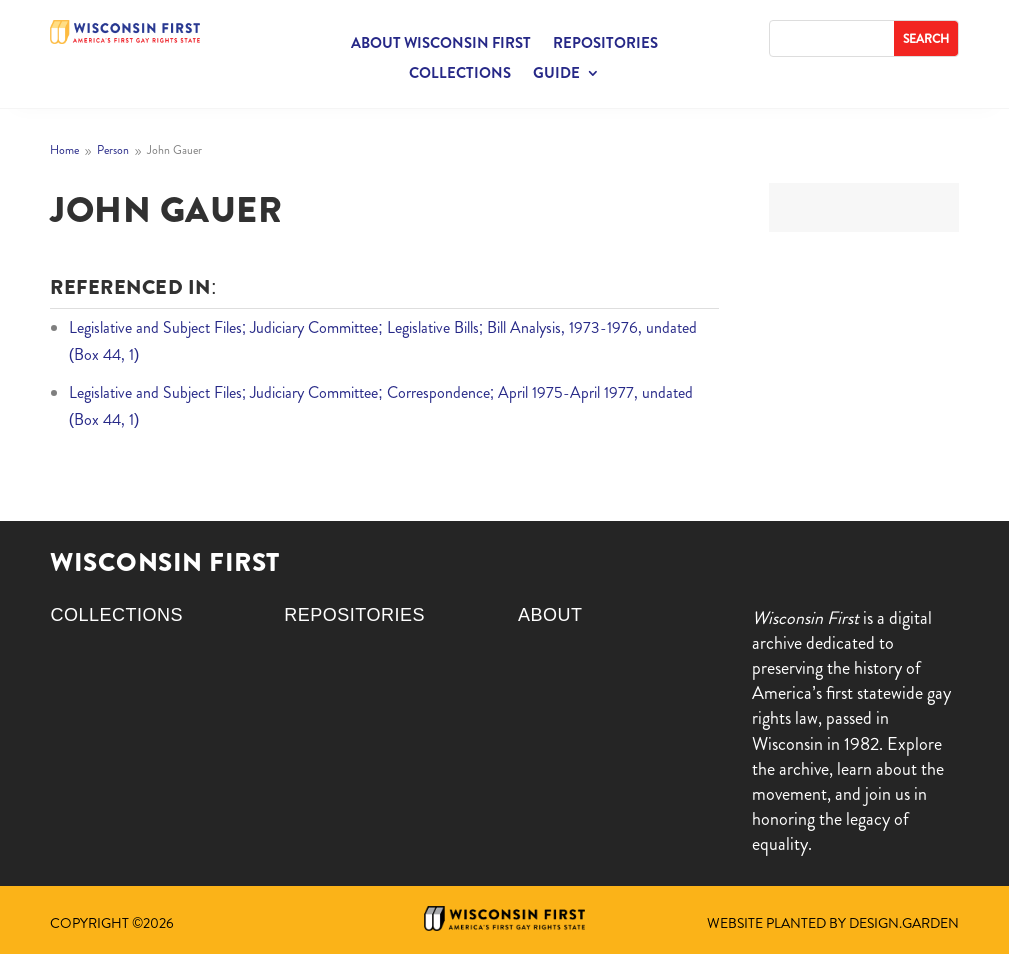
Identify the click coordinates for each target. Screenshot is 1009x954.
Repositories (605, 45)
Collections (460, 75)
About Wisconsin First (441, 45)
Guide (556, 75)
